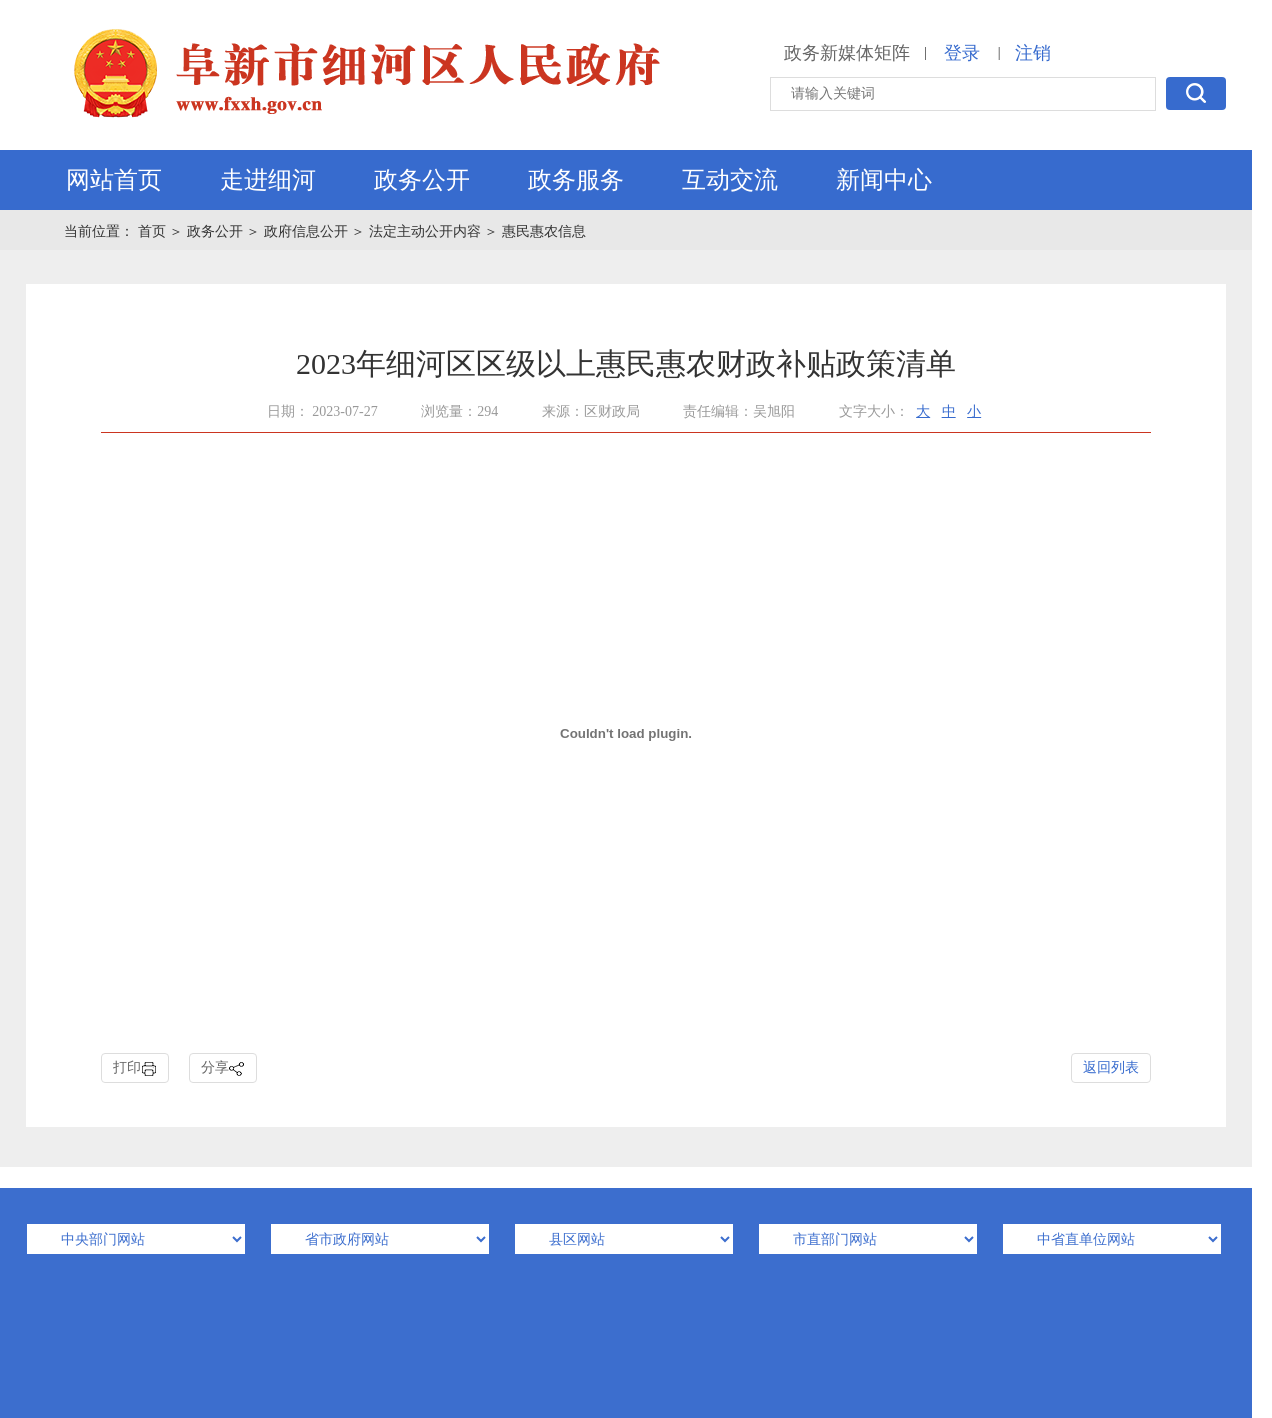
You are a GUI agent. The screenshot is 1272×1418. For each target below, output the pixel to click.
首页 (154, 231)
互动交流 (730, 180)
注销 (1033, 53)
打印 (135, 1068)
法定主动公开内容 (425, 231)
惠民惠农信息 (544, 231)
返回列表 (1111, 1067)
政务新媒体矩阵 (847, 53)
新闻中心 (884, 180)
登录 (962, 53)
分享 (223, 1068)
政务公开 (422, 180)
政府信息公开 (306, 231)
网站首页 (114, 180)
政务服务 (576, 180)
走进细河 (268, 180)
